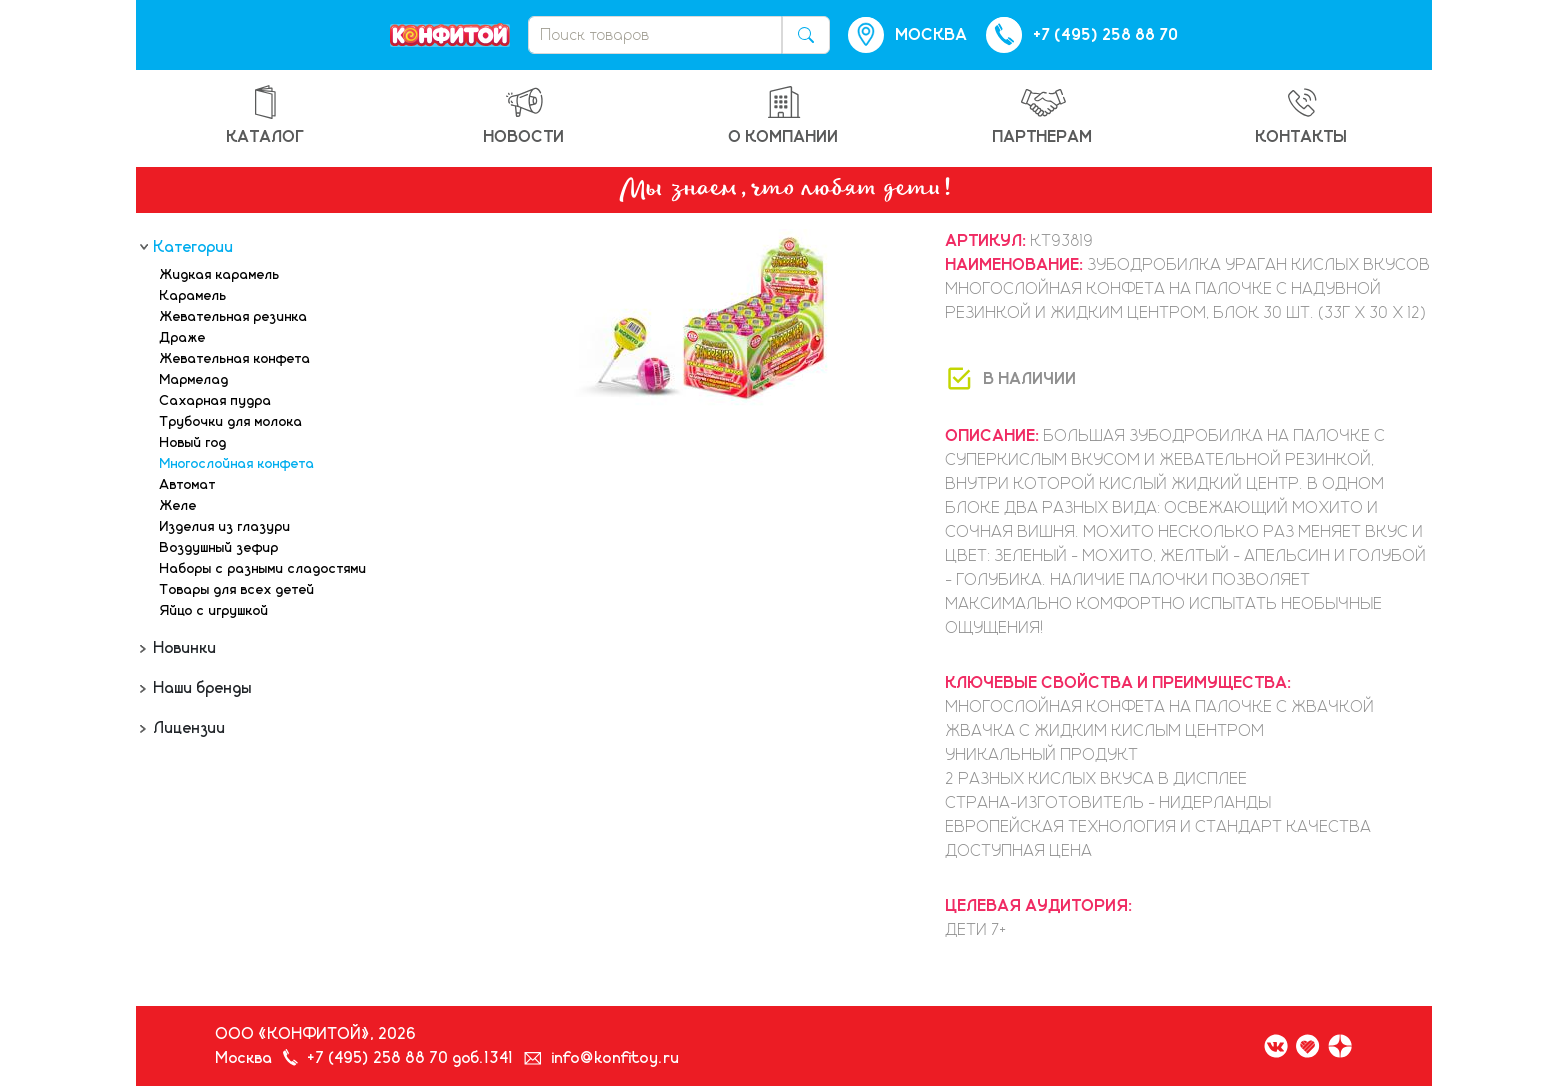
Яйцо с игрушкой (214, 611)
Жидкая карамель (220, 275)
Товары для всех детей (237, 590)
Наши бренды (201, 688)
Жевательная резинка (234, 317)
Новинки (183, 648)
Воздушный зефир (219, 548)
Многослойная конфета (237, 464)
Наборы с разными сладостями (263, 569)
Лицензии (188, 728)
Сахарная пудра (216, 401)
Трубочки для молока (231, 422)
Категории (192, 247)
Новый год (193, 443)
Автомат (188, 485)
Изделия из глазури (225, 527)
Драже (183, 338)
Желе (178, 506)
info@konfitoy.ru (616, 1058)
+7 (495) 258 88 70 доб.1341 (411, 1058)
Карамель (193, 296)
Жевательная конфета (235, 359)
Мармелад (194, 380)
